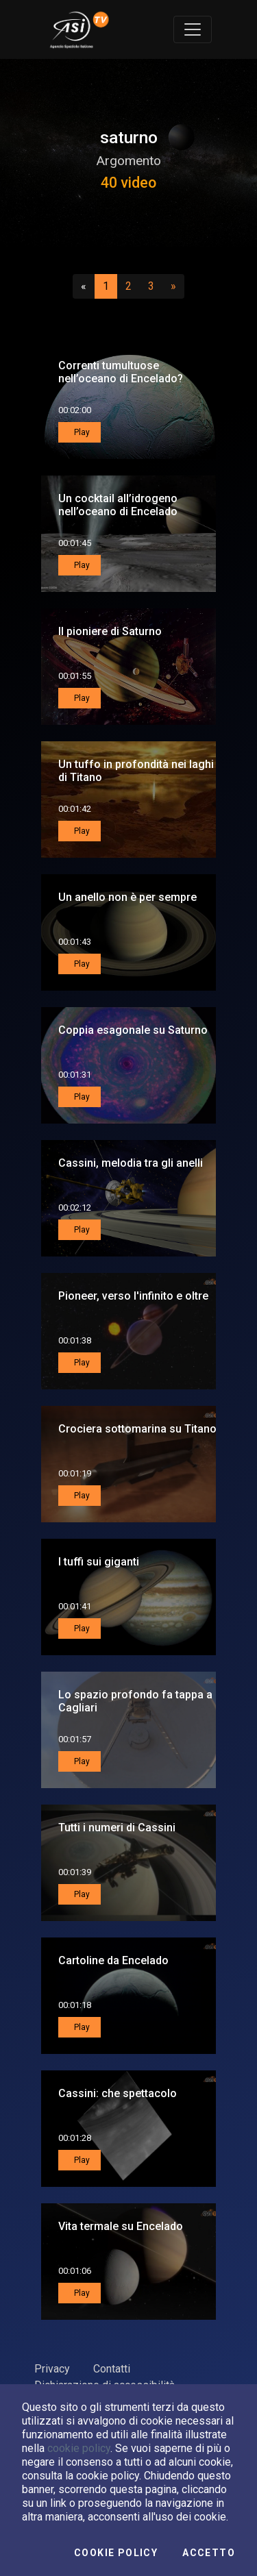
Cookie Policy (116, 2553)
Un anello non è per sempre (127, 897)
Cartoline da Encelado (113, 1960)
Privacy (52, 2368)
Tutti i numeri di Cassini (116, 1827)
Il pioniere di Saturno (110, 631)
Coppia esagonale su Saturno (133, 1030)
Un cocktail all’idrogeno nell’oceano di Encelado (118, 505)
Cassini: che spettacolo (117, 2093)
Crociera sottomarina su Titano (137, 1428)
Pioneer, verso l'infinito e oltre (133, 1295)
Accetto (208, 2553)
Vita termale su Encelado (120, 2226)
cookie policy (78, 2448)
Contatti (111, 2368)
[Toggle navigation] (192, 29)
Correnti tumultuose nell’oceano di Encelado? (120, 372)
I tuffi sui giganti (98, 1561)
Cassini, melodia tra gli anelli (130, 1162)
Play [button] (81, 432)
